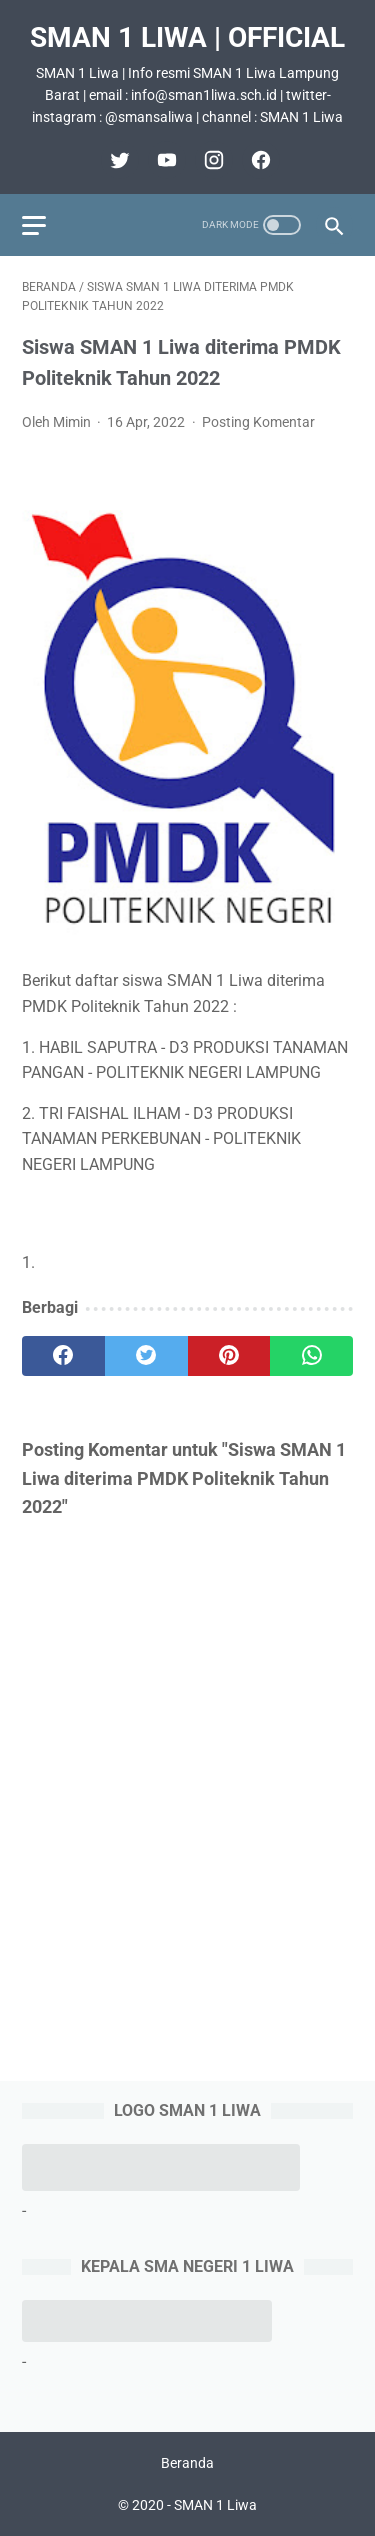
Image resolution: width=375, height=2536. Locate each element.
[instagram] (211, 160)
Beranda (187, 2463)
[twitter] (117, 160)
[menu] (34, 225)
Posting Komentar (258, 422)
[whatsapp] (311, 1356)
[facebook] (258, 160)
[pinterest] (229, 1356)
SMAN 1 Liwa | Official (187, 37)
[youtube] (164, 160)
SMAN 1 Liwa (215, 2505)
